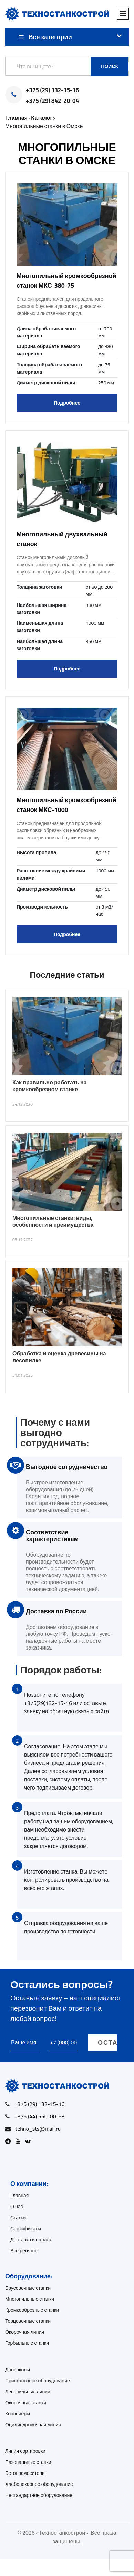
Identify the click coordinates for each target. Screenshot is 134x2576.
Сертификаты (25, 2228)
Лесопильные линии (27, 2391)
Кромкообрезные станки (32, 2310)
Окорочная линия (24, 2332)
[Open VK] (29, 2141)
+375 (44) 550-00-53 (39, 2116)
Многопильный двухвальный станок (62, 538)
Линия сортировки (25, 2451)
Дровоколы (17, 2369)
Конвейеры (17, 2413)
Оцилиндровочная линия (33, 2424)
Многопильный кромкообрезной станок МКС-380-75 (66, 280)
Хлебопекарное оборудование (39, 2484)
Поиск (109, 66)
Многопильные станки (29, 2299)
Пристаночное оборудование (37, 2380)
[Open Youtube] (20, 2141)
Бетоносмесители (25, 2473)
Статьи (18, 2217)
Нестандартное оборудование (38, 2495)
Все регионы (24, 2250)
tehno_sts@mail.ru (38, 2129)
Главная (19, 2195)
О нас (16, 2206)
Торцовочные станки (28, 2321)
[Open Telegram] (9, 2141)
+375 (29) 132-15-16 (52, 90)
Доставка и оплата (30, 2239)
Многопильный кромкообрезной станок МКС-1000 (66, 804)
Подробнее (67, 402)
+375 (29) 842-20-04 (52, 101)
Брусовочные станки (28, 2288)
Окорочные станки (25, 2402)
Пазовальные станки (28, 2462)
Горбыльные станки (27, 2343)
